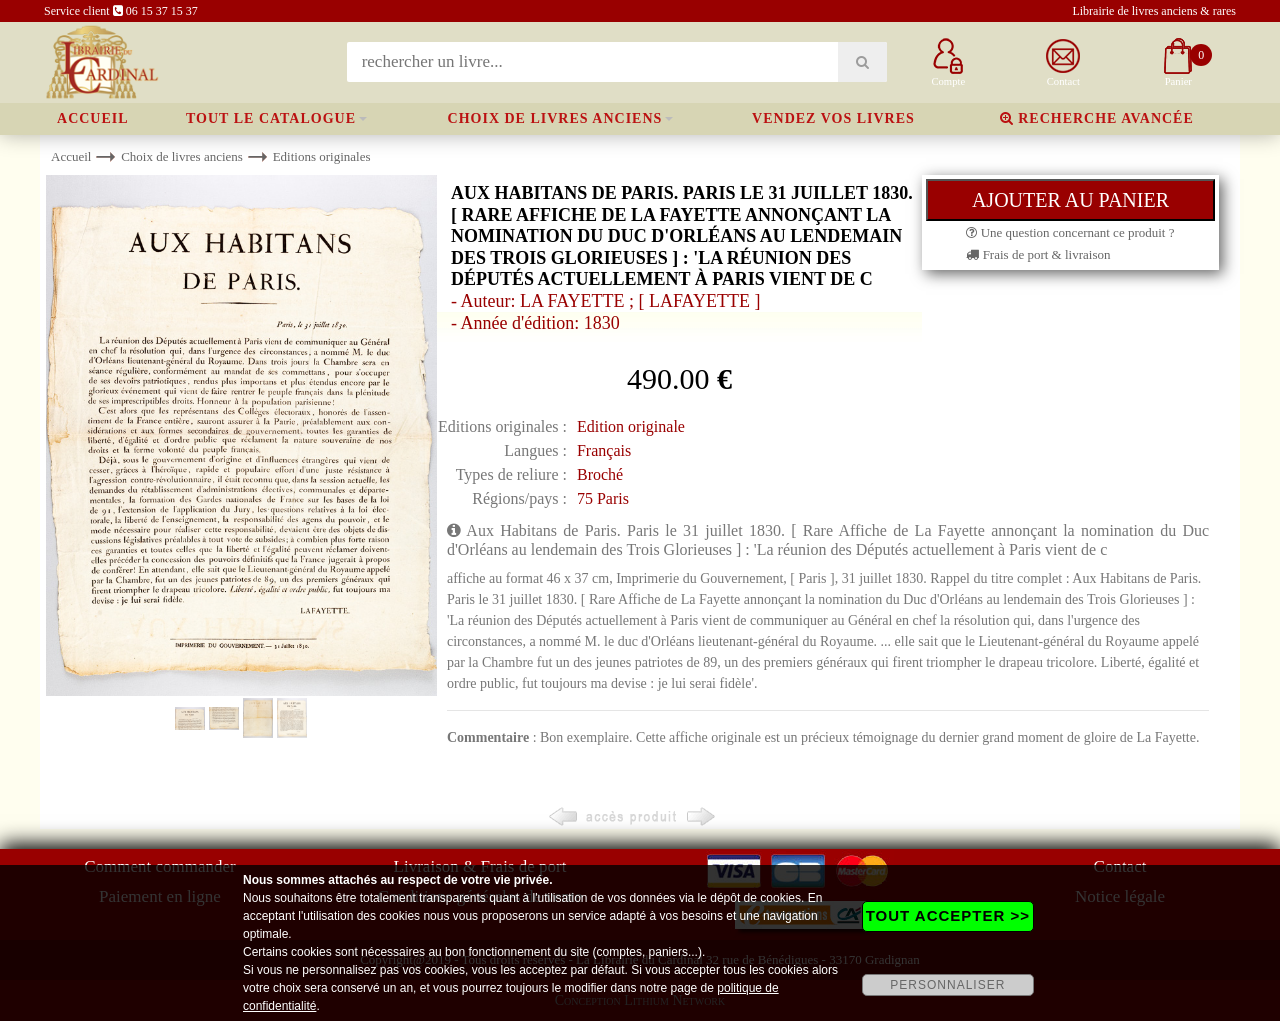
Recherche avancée (1097, 118)
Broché (600, 474)
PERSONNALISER (947, 985)
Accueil (93, 118)
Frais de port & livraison (1038, 254)
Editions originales (322, 156)
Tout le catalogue (271, 118)
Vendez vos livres (833, 118)
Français (604, 450)
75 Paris (603, 498)
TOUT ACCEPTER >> (948, 915)
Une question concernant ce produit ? (1070, 232)
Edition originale (631, 426)
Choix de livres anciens (555, 118)
